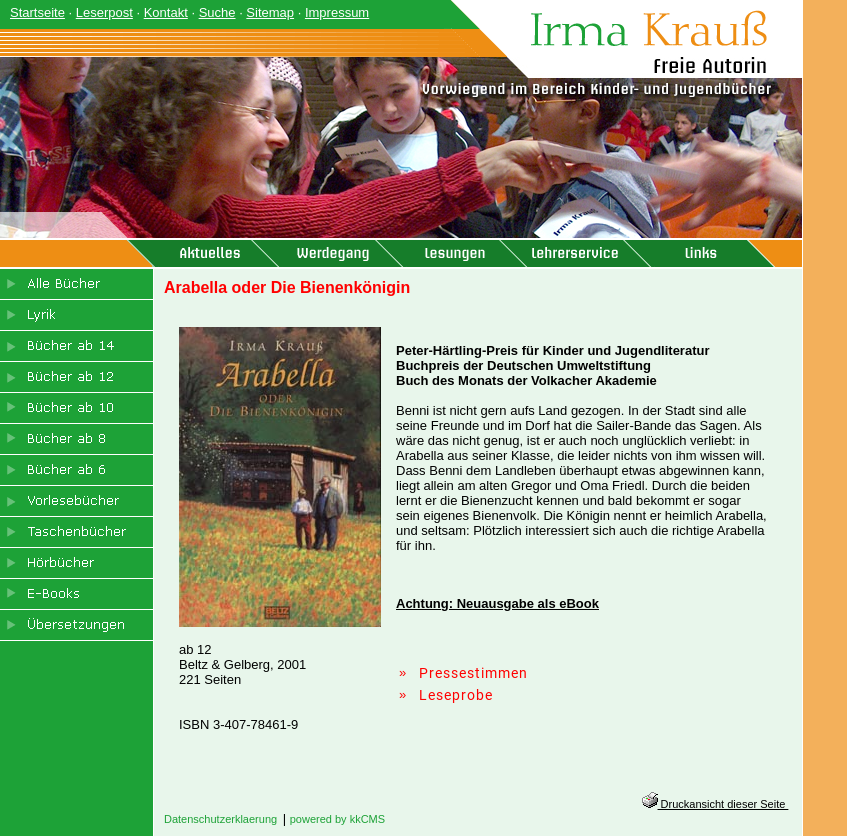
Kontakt (166, 12)
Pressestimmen (473, 673)
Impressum (337, 12)
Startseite (37, 12)
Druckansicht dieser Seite (715, 804)
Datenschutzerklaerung (220, 819)
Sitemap (270, 12)
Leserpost (104, 12)
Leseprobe (456, 695)
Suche (217, 12)
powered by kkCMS (337, 819)
